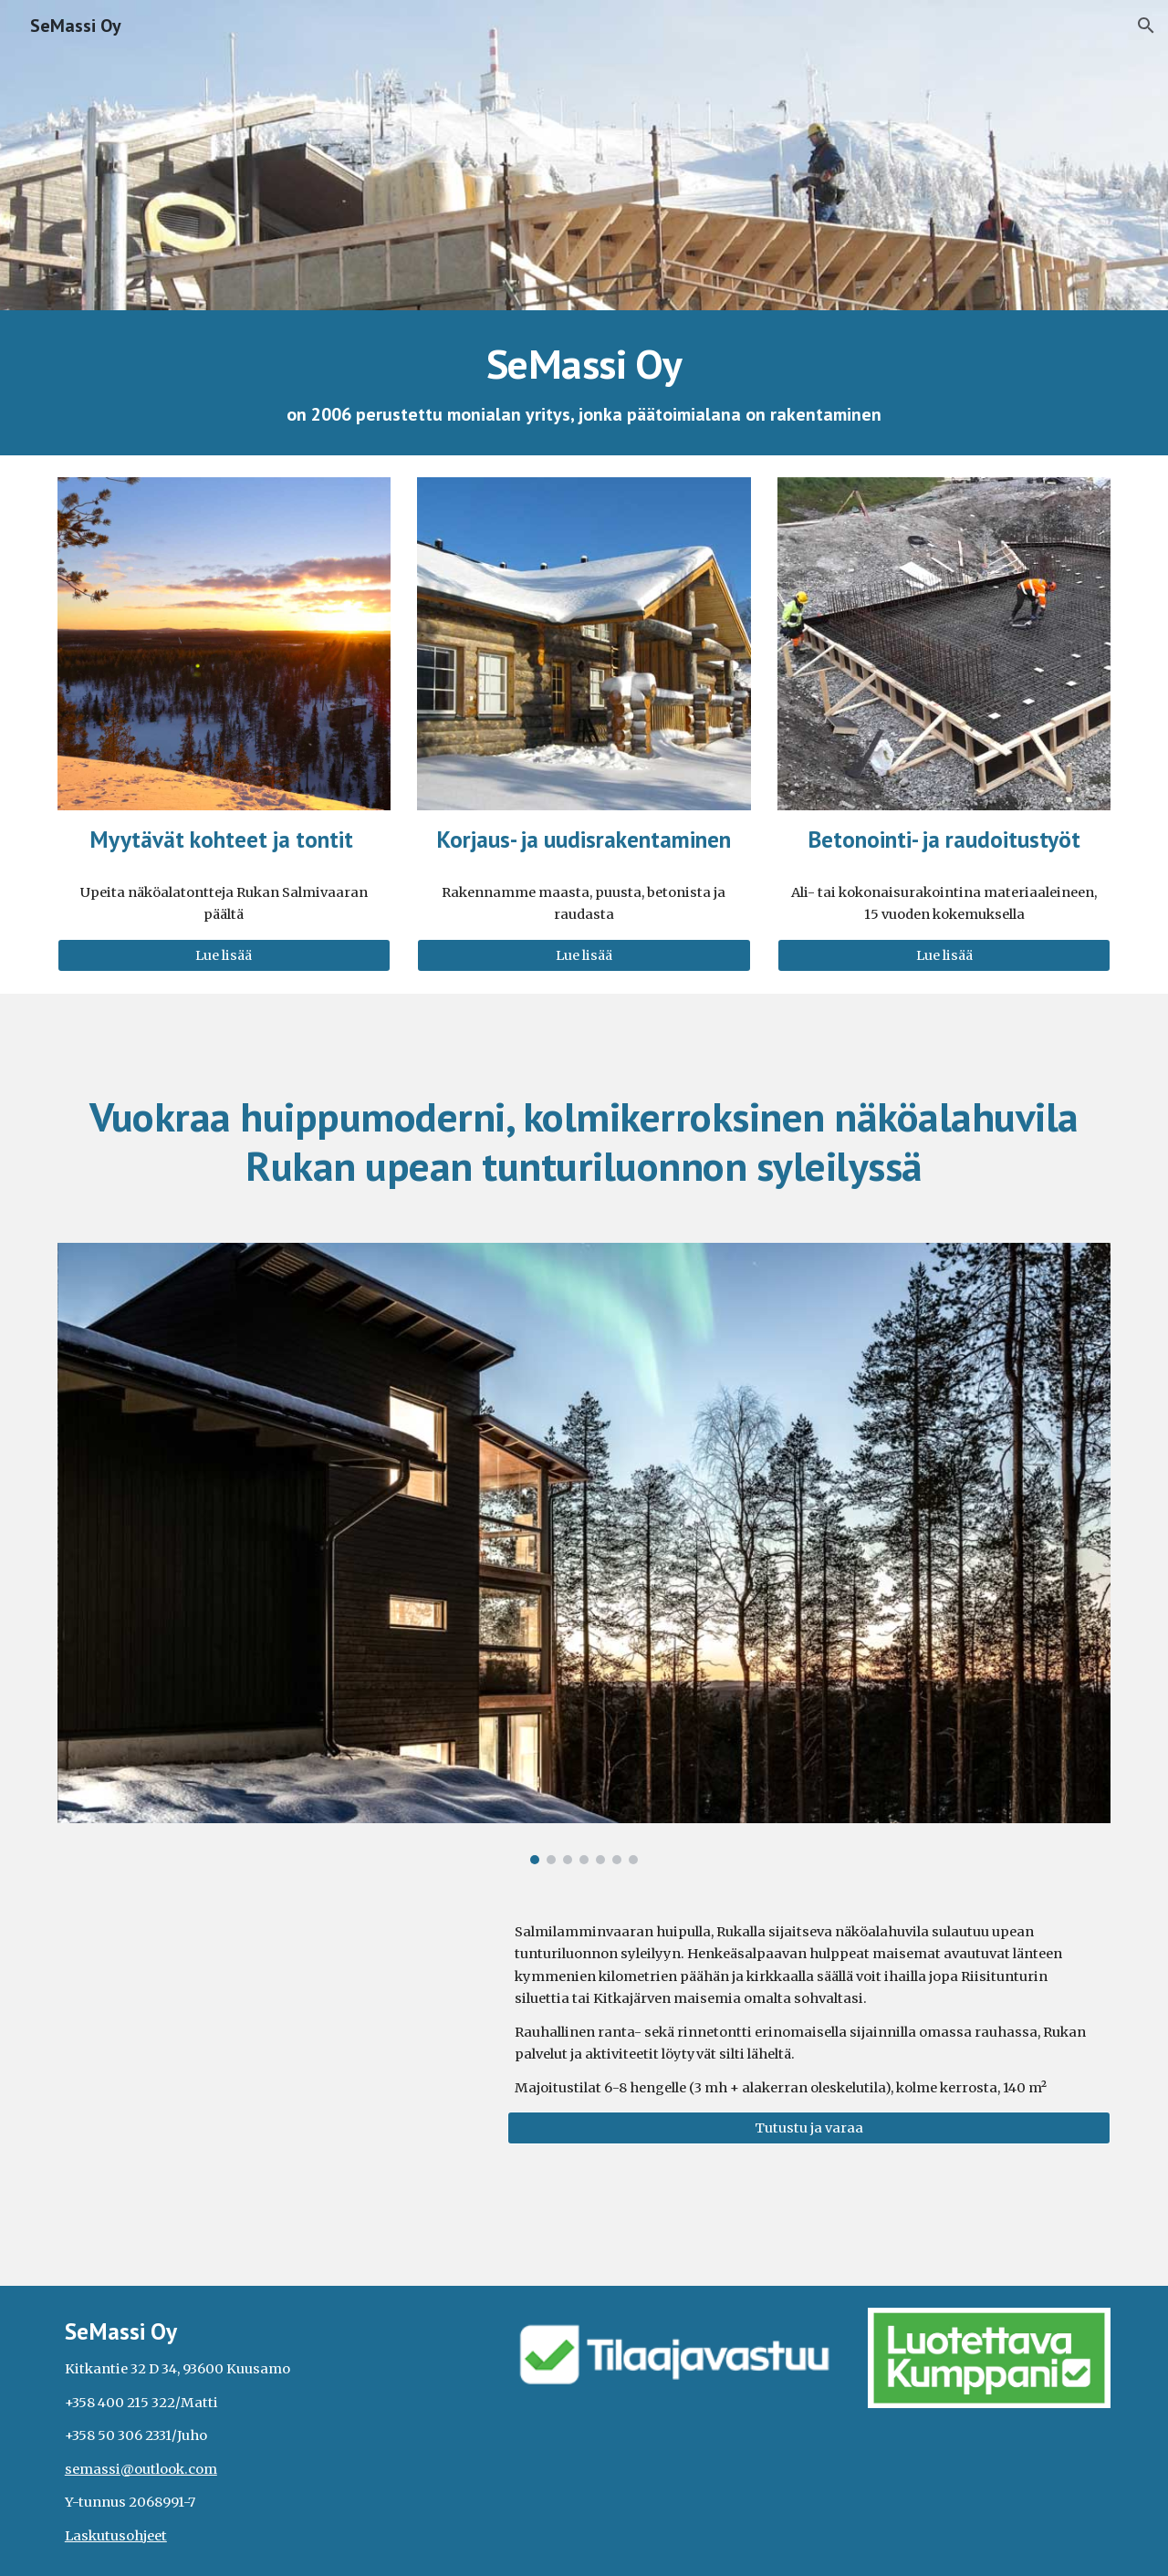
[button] (1146, 25)
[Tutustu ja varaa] (809, 2127)
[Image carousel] (584, 1553)
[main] (584, 382)
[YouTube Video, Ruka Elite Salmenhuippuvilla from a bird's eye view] (269, 2028)
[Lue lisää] (224, 954)
